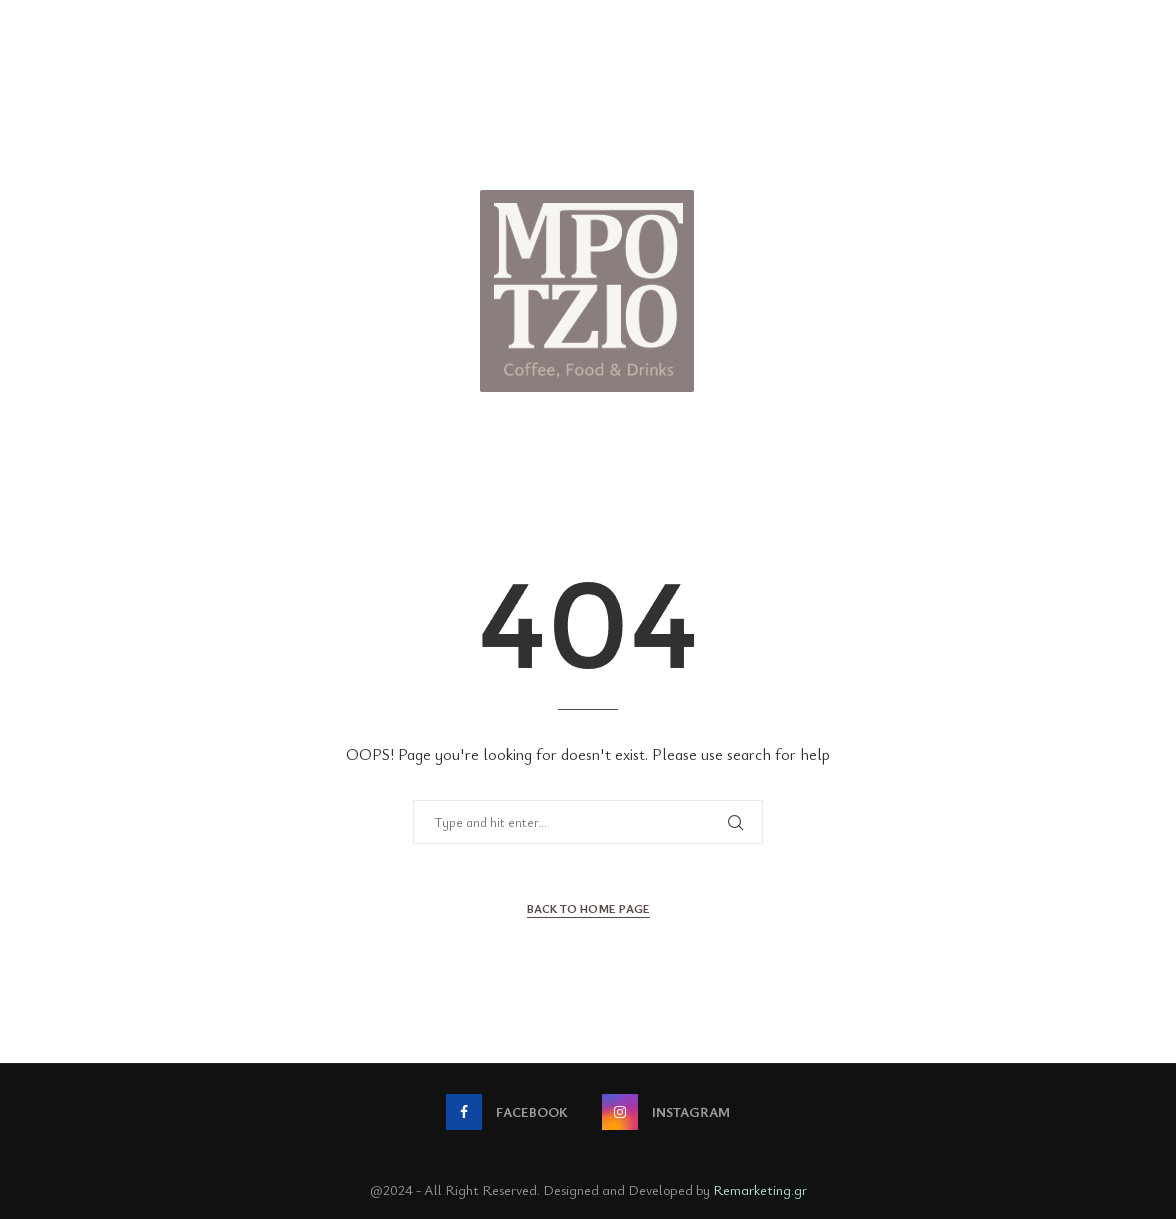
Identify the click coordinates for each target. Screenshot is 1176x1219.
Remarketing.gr (760, 1189)
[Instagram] (666, 1112)
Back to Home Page (588, 908)
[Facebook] (507, 1112)
